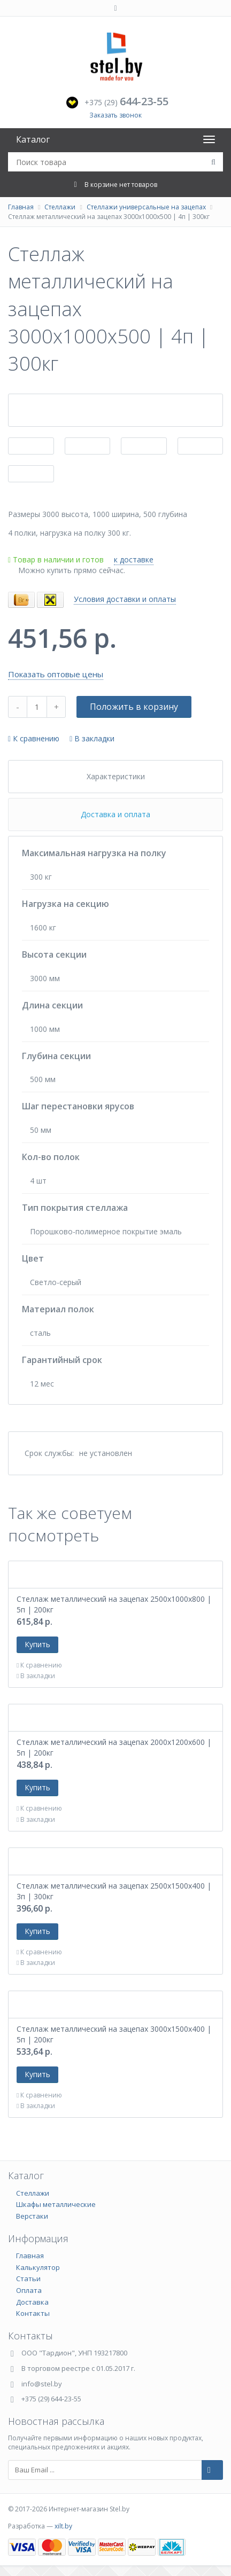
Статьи (28, 2278)
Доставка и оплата (115, 814)
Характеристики (116, 776)
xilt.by (63, 2526)
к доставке (133, 559)
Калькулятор (38, 2267)
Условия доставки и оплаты (125, 599)
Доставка (32, 2302)
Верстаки (32, 2216)
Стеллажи (59, 207)
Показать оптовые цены (55, 674)
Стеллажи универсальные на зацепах (146, 207)
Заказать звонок (115, 115)
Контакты (33, 2313)
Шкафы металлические (56, 2204)
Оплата (29, 2290)
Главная (21, 207)
